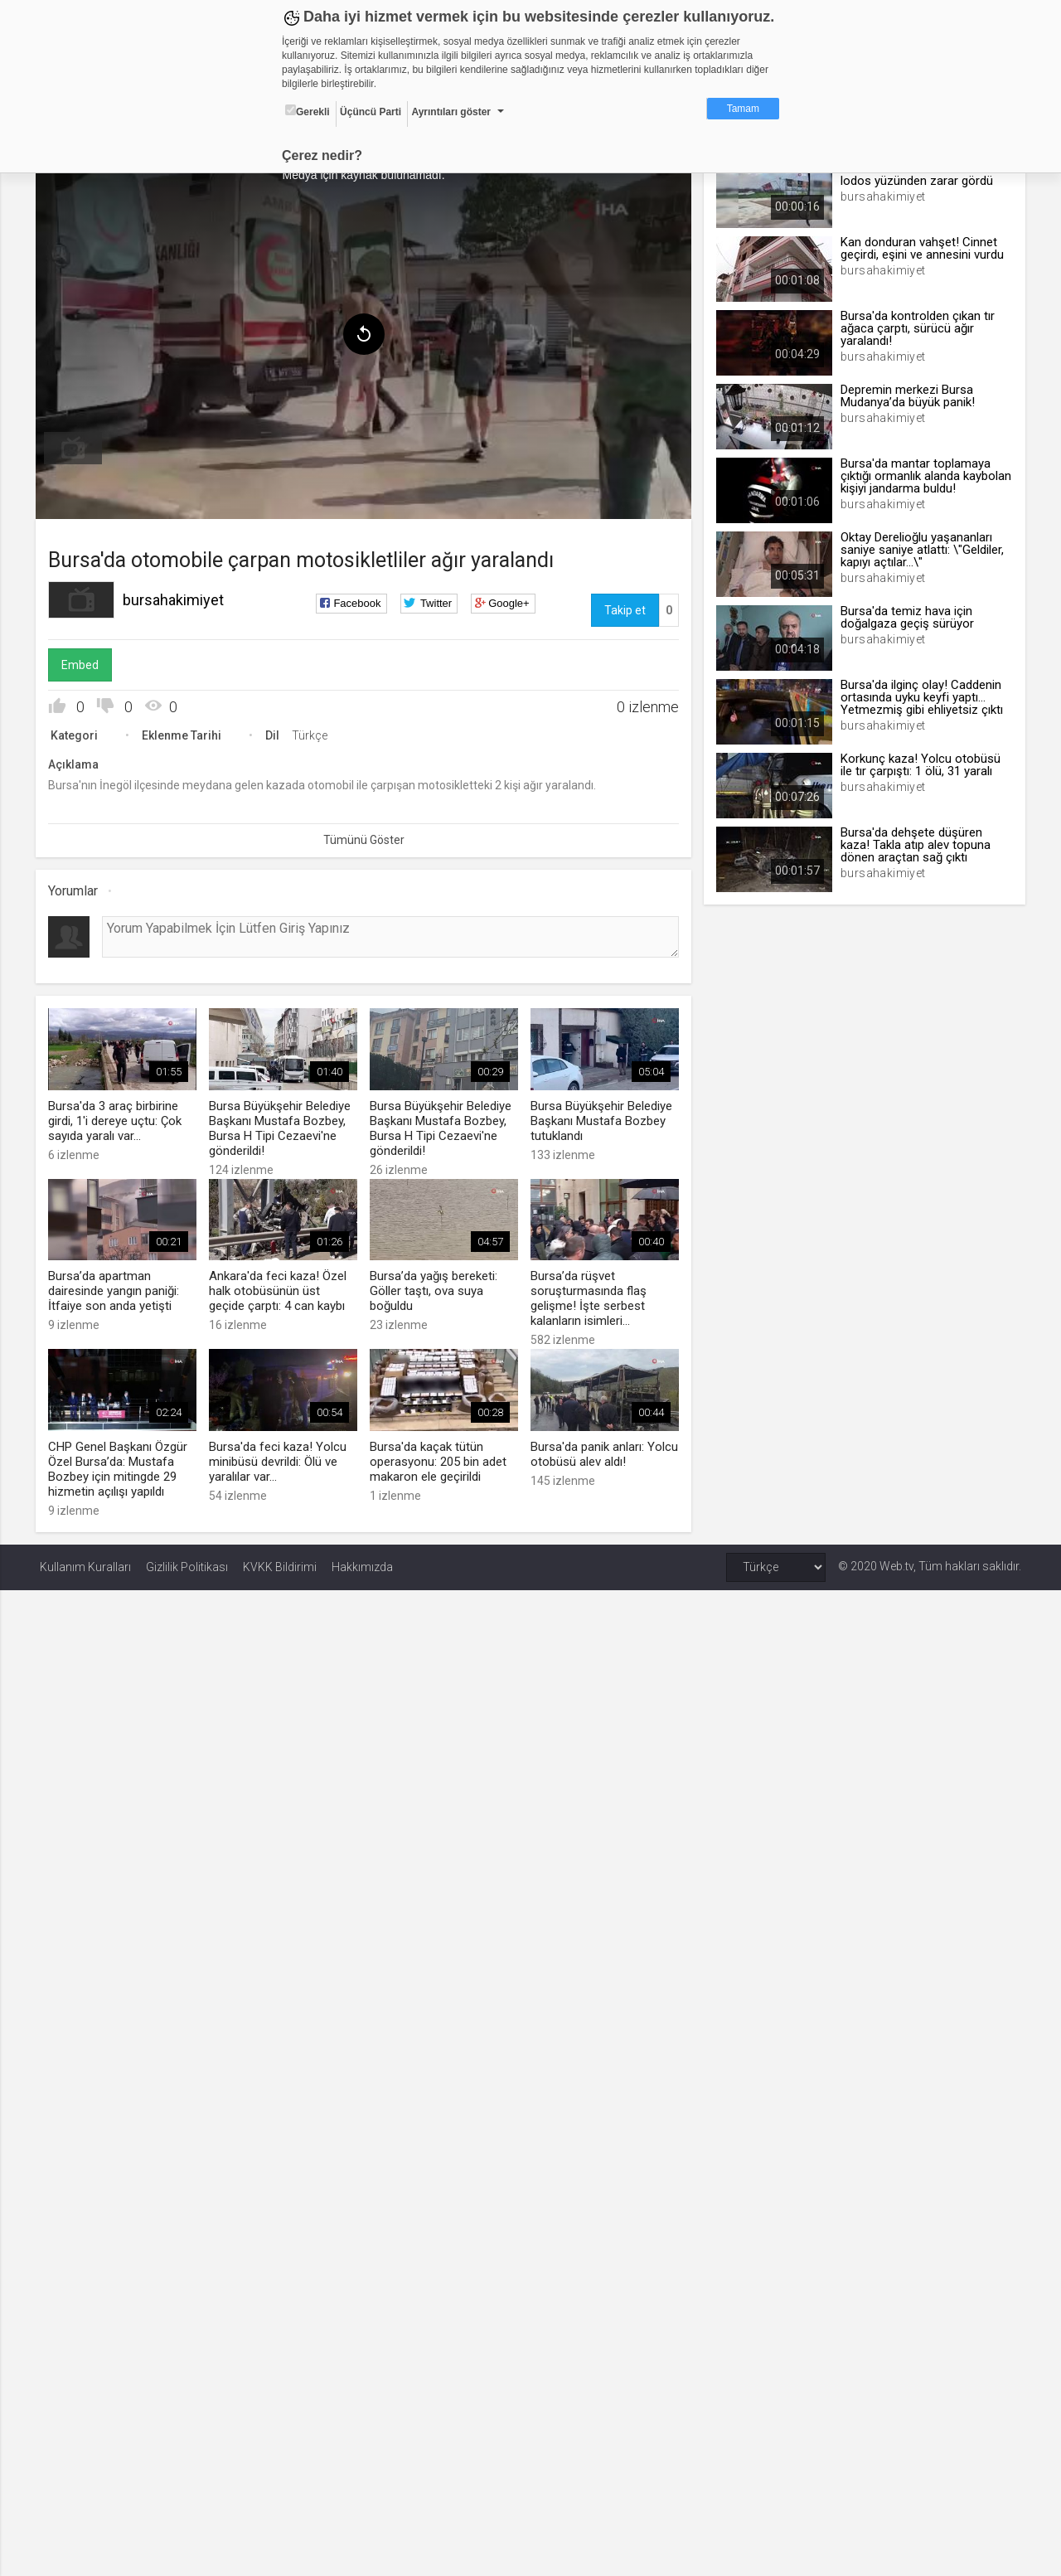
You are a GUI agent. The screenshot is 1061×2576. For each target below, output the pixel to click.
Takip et (623, 607)
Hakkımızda (362, 1562)
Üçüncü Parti (370, 112)
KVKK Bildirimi (280, 1562)
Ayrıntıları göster (451, 112)
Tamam (743, 108)
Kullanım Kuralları (85, 1562)
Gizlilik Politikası (187, 1562)
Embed (84, 662)
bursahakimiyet (177, 597)
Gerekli (307, 111)
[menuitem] (77, 446)
